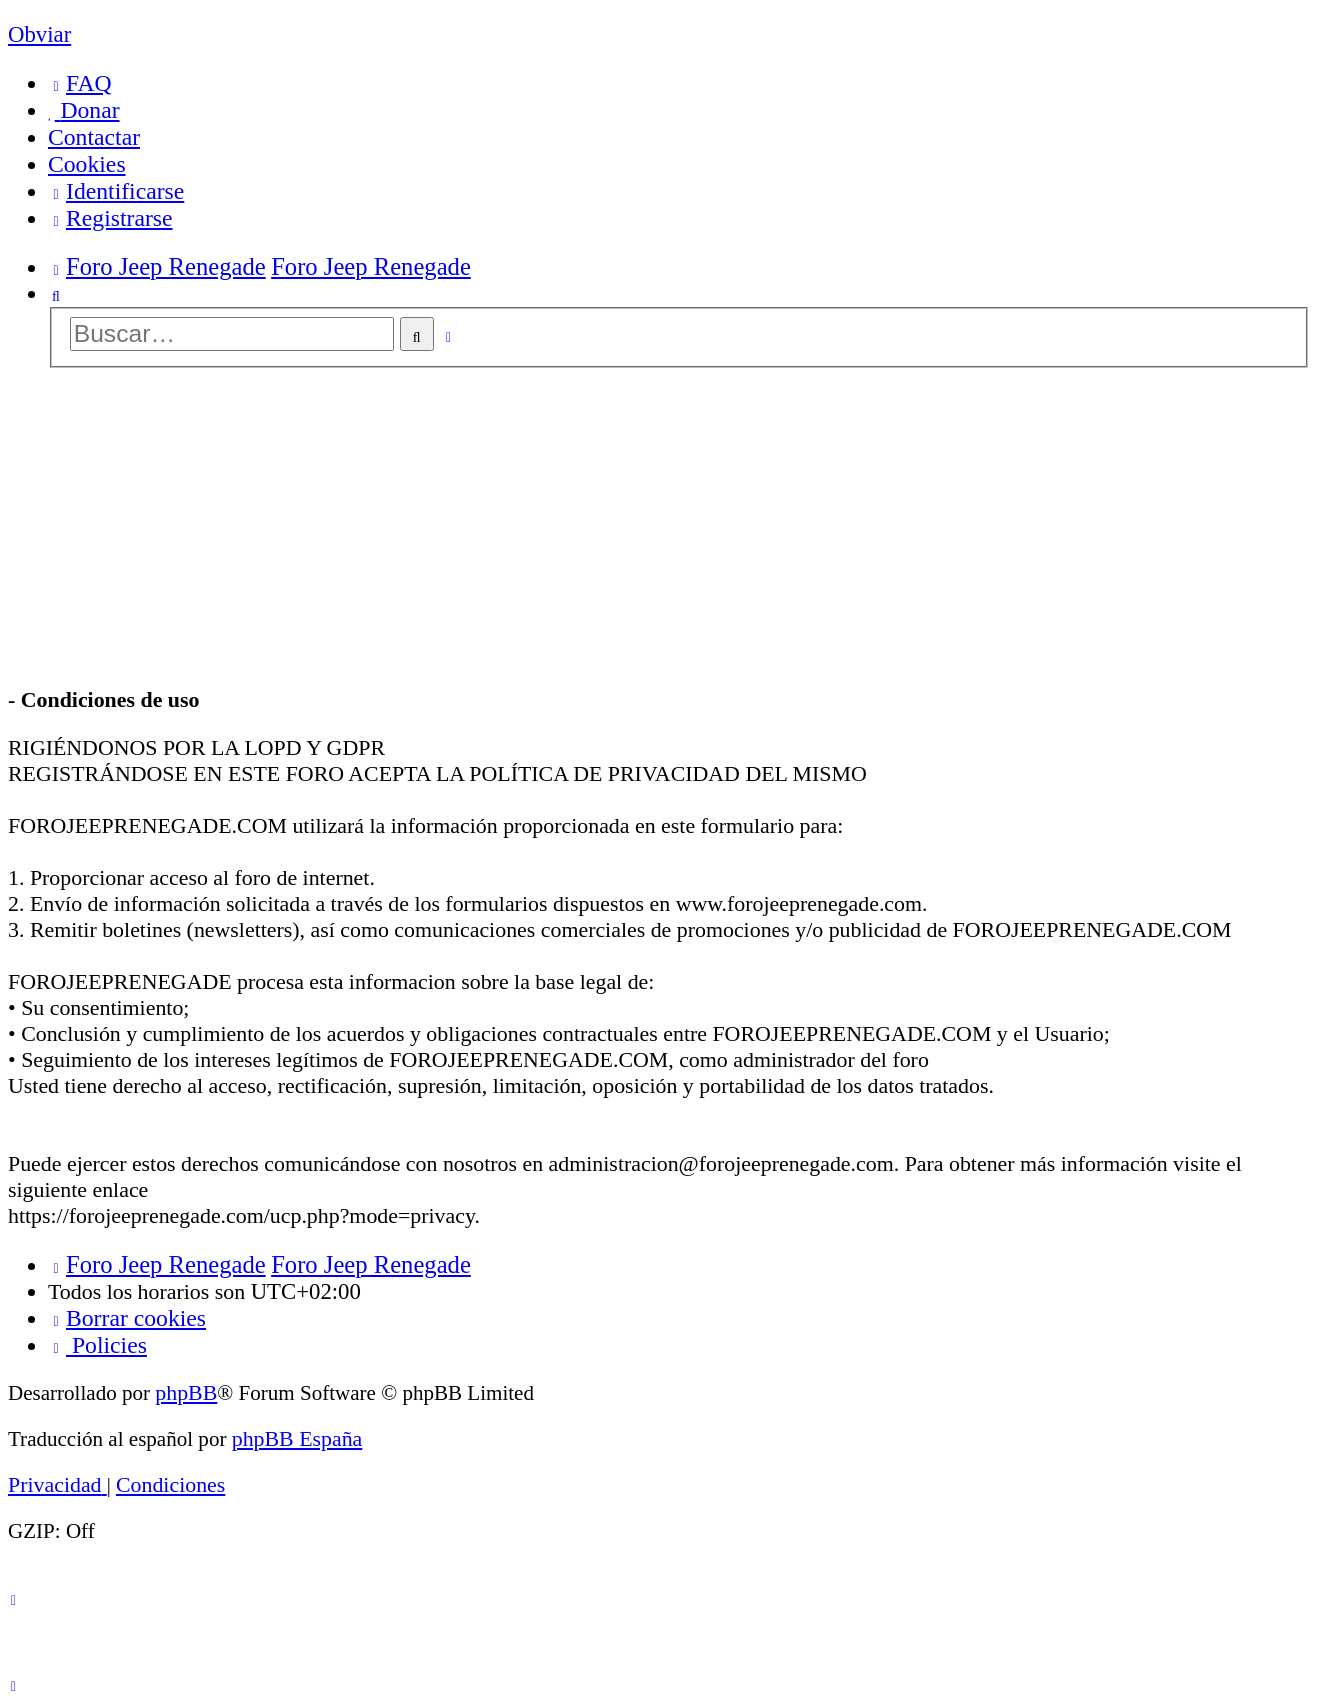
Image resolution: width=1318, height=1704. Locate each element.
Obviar (39, 34)
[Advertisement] (659, 529)
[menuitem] (80, 83)
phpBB (186, 1392)
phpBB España (297, 1438)
